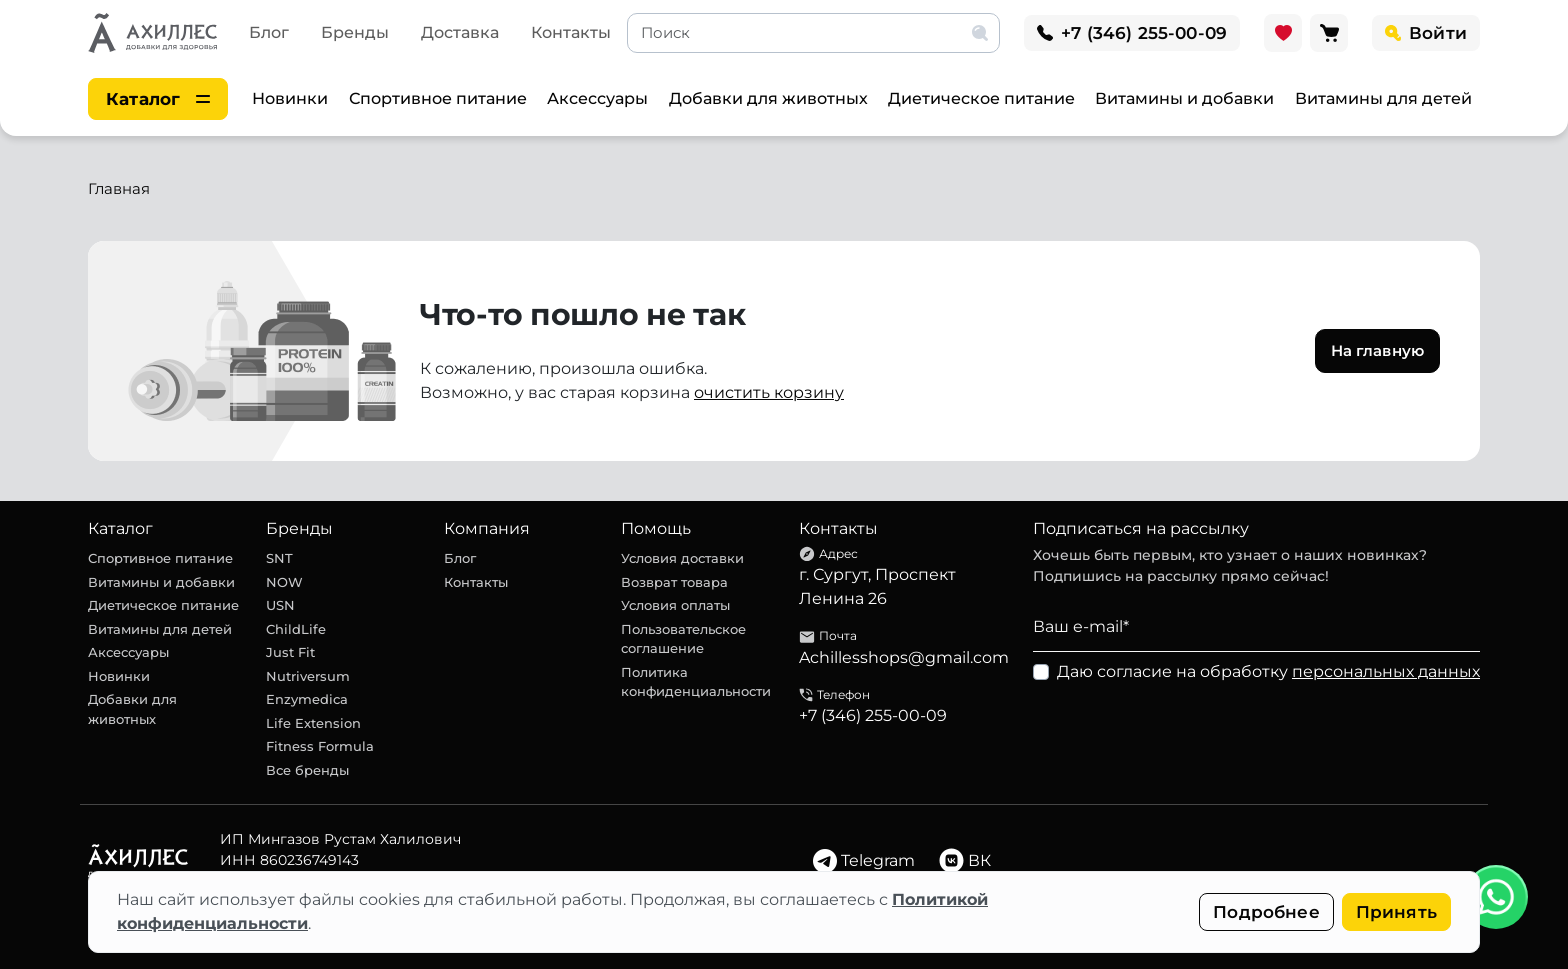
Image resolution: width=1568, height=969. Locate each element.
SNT (279, 558)
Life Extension (313, 723)
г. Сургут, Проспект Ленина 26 (877, 586)
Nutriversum (308, 676)
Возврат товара (674, 582)
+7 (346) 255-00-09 (873, 715)
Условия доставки (682, 558)
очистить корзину (769, 392)
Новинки (290, 98)
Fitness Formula (320, 746)
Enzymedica (307, 699)
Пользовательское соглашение (683, 639)
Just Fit (290, 652)
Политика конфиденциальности (696, 682)
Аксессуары (597, 98)
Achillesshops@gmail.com (904, 657)
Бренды (355, 32)
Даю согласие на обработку (1268, 671)
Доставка (460, 32)
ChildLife (296, 629)
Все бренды (307, 770)
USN (280, 605)
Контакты (571, 32)
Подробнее (1266, 912)
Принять (1396, 912)
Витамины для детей (1383, 98)
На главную (1378, 350)
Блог (269, 32)
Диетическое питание (981, 98)
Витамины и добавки (1184, 98)
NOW (284, 582)
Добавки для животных (768, 98)
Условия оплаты (675, 605)
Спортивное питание (438, 98)
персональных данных (1386, 671)
